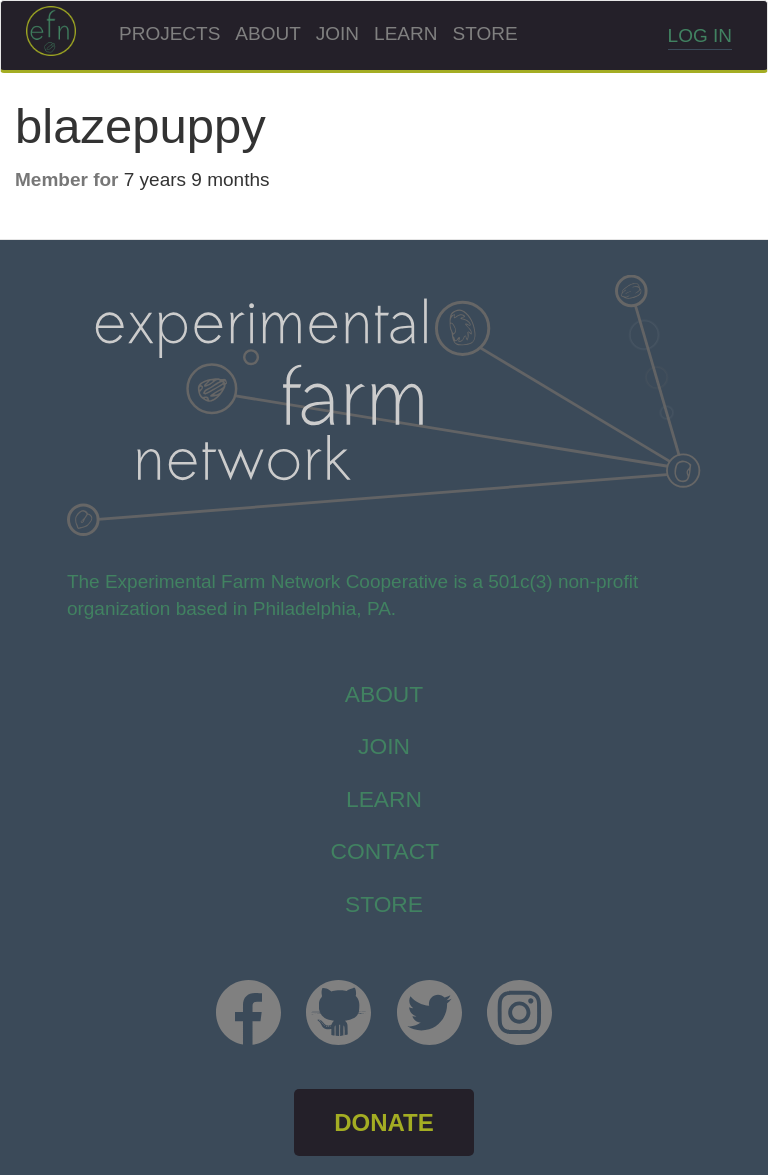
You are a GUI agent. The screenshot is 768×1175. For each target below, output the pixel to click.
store (384, 904)
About (267, 33)
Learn (405, 33)
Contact (385, 851)
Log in (700, 35)
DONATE (384, 1122)
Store (484, 33)
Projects (169, 33)
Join (337, 33)
